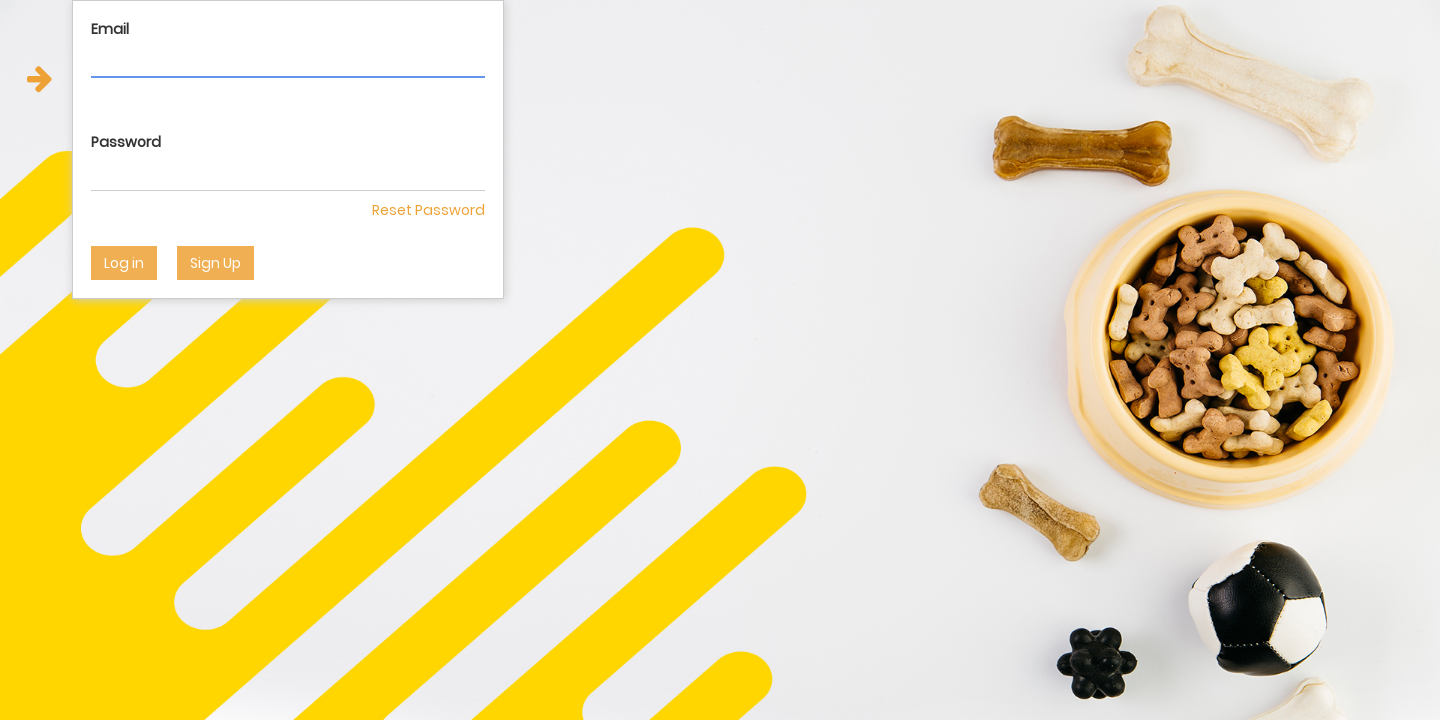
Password (126, 142)
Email (110, 29)
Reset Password (428, 210)
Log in (124, 263)
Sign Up (215, 263)
